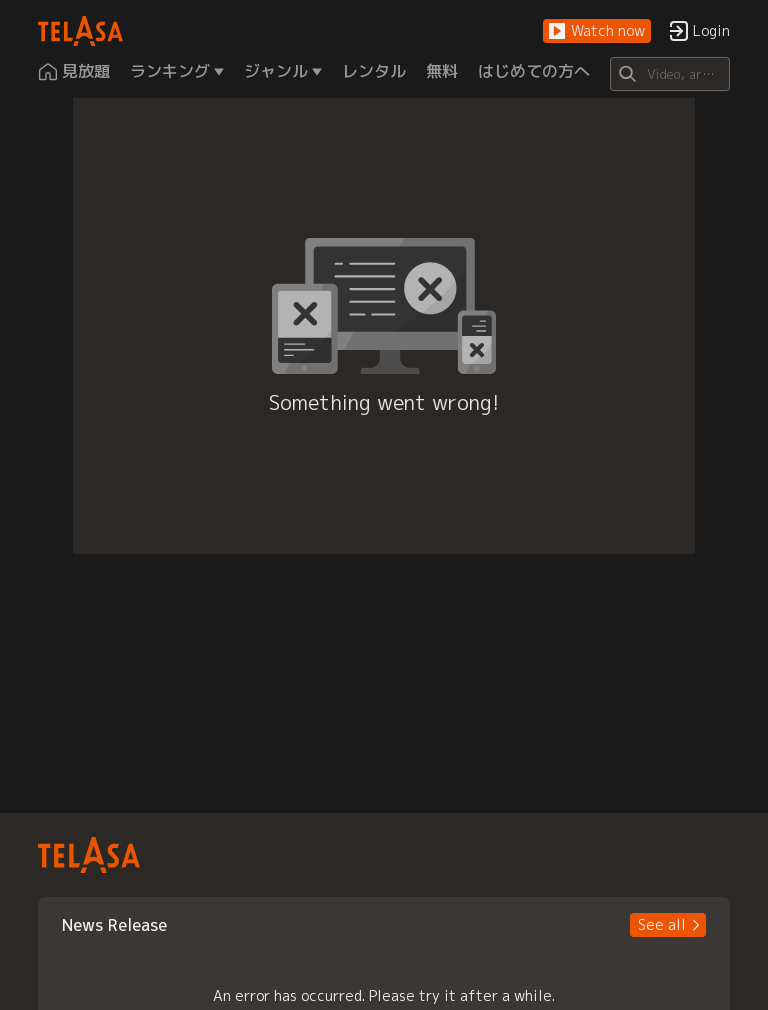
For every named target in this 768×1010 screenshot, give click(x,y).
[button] (597, 31)
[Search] (669, 74)
